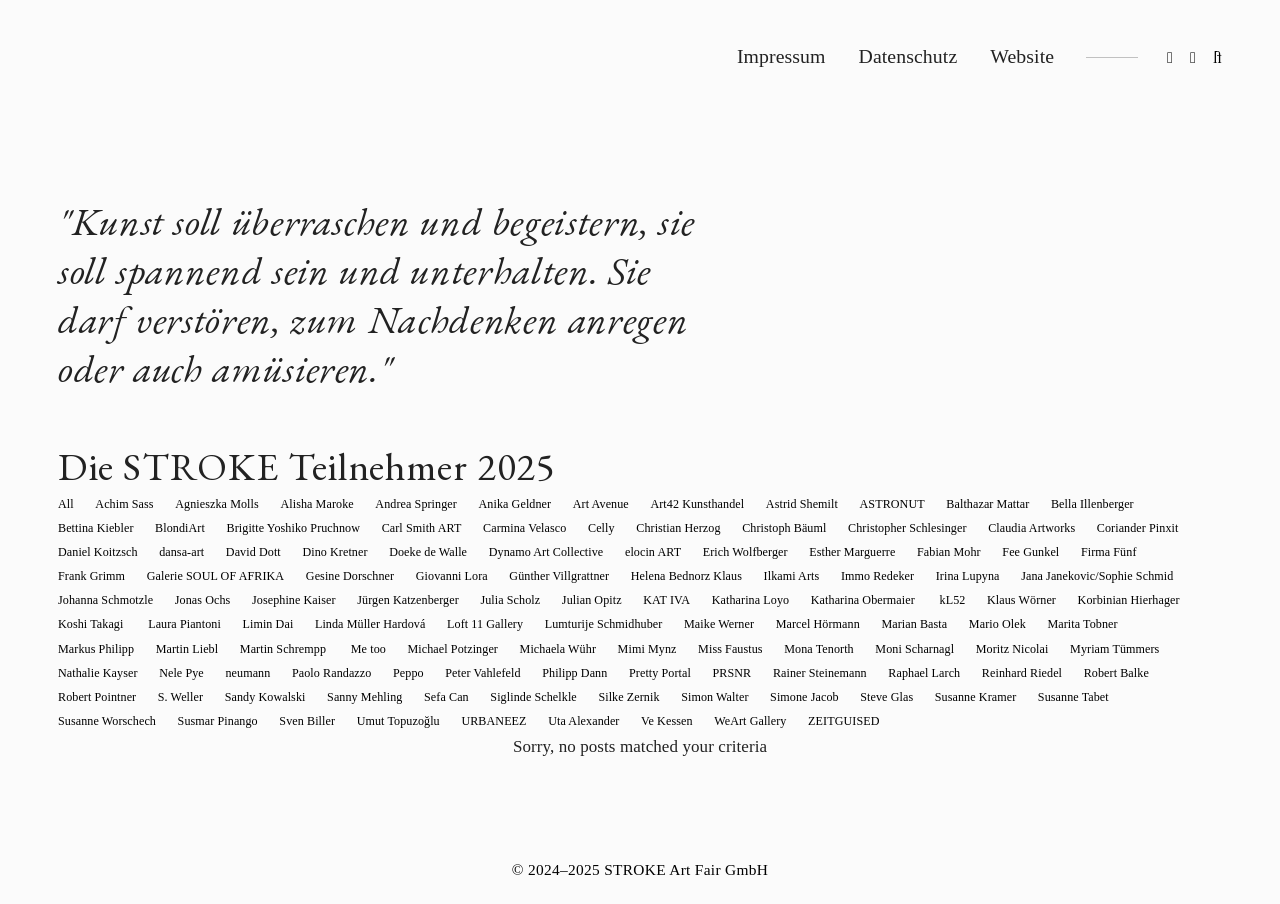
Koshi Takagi (887, 600)
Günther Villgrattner (301, 576)
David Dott (85, 552)
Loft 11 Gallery (96, 624)
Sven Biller (718, 697)
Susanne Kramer (335, 697)
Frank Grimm (971, 552)
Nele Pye (799, 649)
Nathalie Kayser (721, 649)
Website (1022, 56)
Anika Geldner (487, 504)
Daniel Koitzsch (1088, 528)
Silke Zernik (1104, 673)
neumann (859, 649)
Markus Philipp (750, 624)
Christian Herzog (554, 528)
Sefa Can (933, 673)
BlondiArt (83, 528)
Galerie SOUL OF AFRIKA (1090, 552)
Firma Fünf (893, 552)
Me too (1005, 624)
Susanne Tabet (428, 697)
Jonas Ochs (1042, 576)
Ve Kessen (1055, 697)
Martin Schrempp (926, 624)
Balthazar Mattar (932, 504)
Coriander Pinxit (991, 528)
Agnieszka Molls (206, 504)
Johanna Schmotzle (950, 576)
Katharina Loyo (429, 600)
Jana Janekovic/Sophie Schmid (811, 576)
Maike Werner (319, 624)
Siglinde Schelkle (1014, 673)
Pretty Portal (89, 673)
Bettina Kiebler (1127, 504)
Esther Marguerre (651, 552)
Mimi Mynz (180, 649)
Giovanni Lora (198, 576)
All (66, 504)
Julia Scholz (206, 600)
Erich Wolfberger (549, 552)
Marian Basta (503, 624)
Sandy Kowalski (762, 673)
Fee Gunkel (819, 552)
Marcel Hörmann (412, 624)
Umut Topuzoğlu (803, 697)
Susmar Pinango (634, 697)
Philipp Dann (1164, 649)
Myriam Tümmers (620, 649)
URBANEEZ (893, 697)
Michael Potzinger (1084, 624)
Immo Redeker (602, 576)
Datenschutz (908, 56)
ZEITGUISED (93, 721)
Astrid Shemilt (758, 504)
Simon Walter (91, 697)
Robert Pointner (605, 673)
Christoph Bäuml (654, 528)
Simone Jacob (175, 697)
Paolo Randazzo (937, 649)
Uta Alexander (977, 697)
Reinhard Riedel (429, 673)
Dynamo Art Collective (361, 552)
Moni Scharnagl (431, 649)
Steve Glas (252, 697)
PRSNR (155, 673)
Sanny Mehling (856, 673)
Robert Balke (517, 673)
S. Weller (683, 673)
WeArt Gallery (1133, 697)
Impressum (781, 56)
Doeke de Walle (249, 552)
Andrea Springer (394, 504)
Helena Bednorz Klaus (421, 576)
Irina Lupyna (687, 576)
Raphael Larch (337, 673)
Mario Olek (580, 624)
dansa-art (1166, 528)
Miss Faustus (258, 649)
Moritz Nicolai (523, 649)
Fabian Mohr (743, 552)
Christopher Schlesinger (771, 528)
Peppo (1009, 649)
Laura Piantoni (973, 600)
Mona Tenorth (340, 649)
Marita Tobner (660, 624)
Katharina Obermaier (537, 600)
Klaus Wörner (683, 600)
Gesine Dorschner (102, 576)
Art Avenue (568, 504)
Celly (482, 528)
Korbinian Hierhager (785, 600)
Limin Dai (1051, 600)
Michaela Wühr (96, 649)
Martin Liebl (835, 624)
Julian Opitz (282, 600)
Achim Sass (119, 504)
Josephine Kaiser (1128, 576)
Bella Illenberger (1031, 504)
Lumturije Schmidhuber (209, 624)
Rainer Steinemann (238, 673)
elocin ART (463, 552)
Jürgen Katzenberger (109, 600)
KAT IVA (351, 600)
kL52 (620, 600)
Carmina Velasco (410, 528)
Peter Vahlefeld (1078, 649)
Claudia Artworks (890, 528)
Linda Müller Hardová (1148, 600)
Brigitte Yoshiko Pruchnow (191, 528)
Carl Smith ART (314, 528)
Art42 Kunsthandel (659, 504)
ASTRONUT (842, 504)
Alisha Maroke (300, 504)
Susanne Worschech (529, 697)
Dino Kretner (161, 552)
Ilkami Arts (522, 576)
